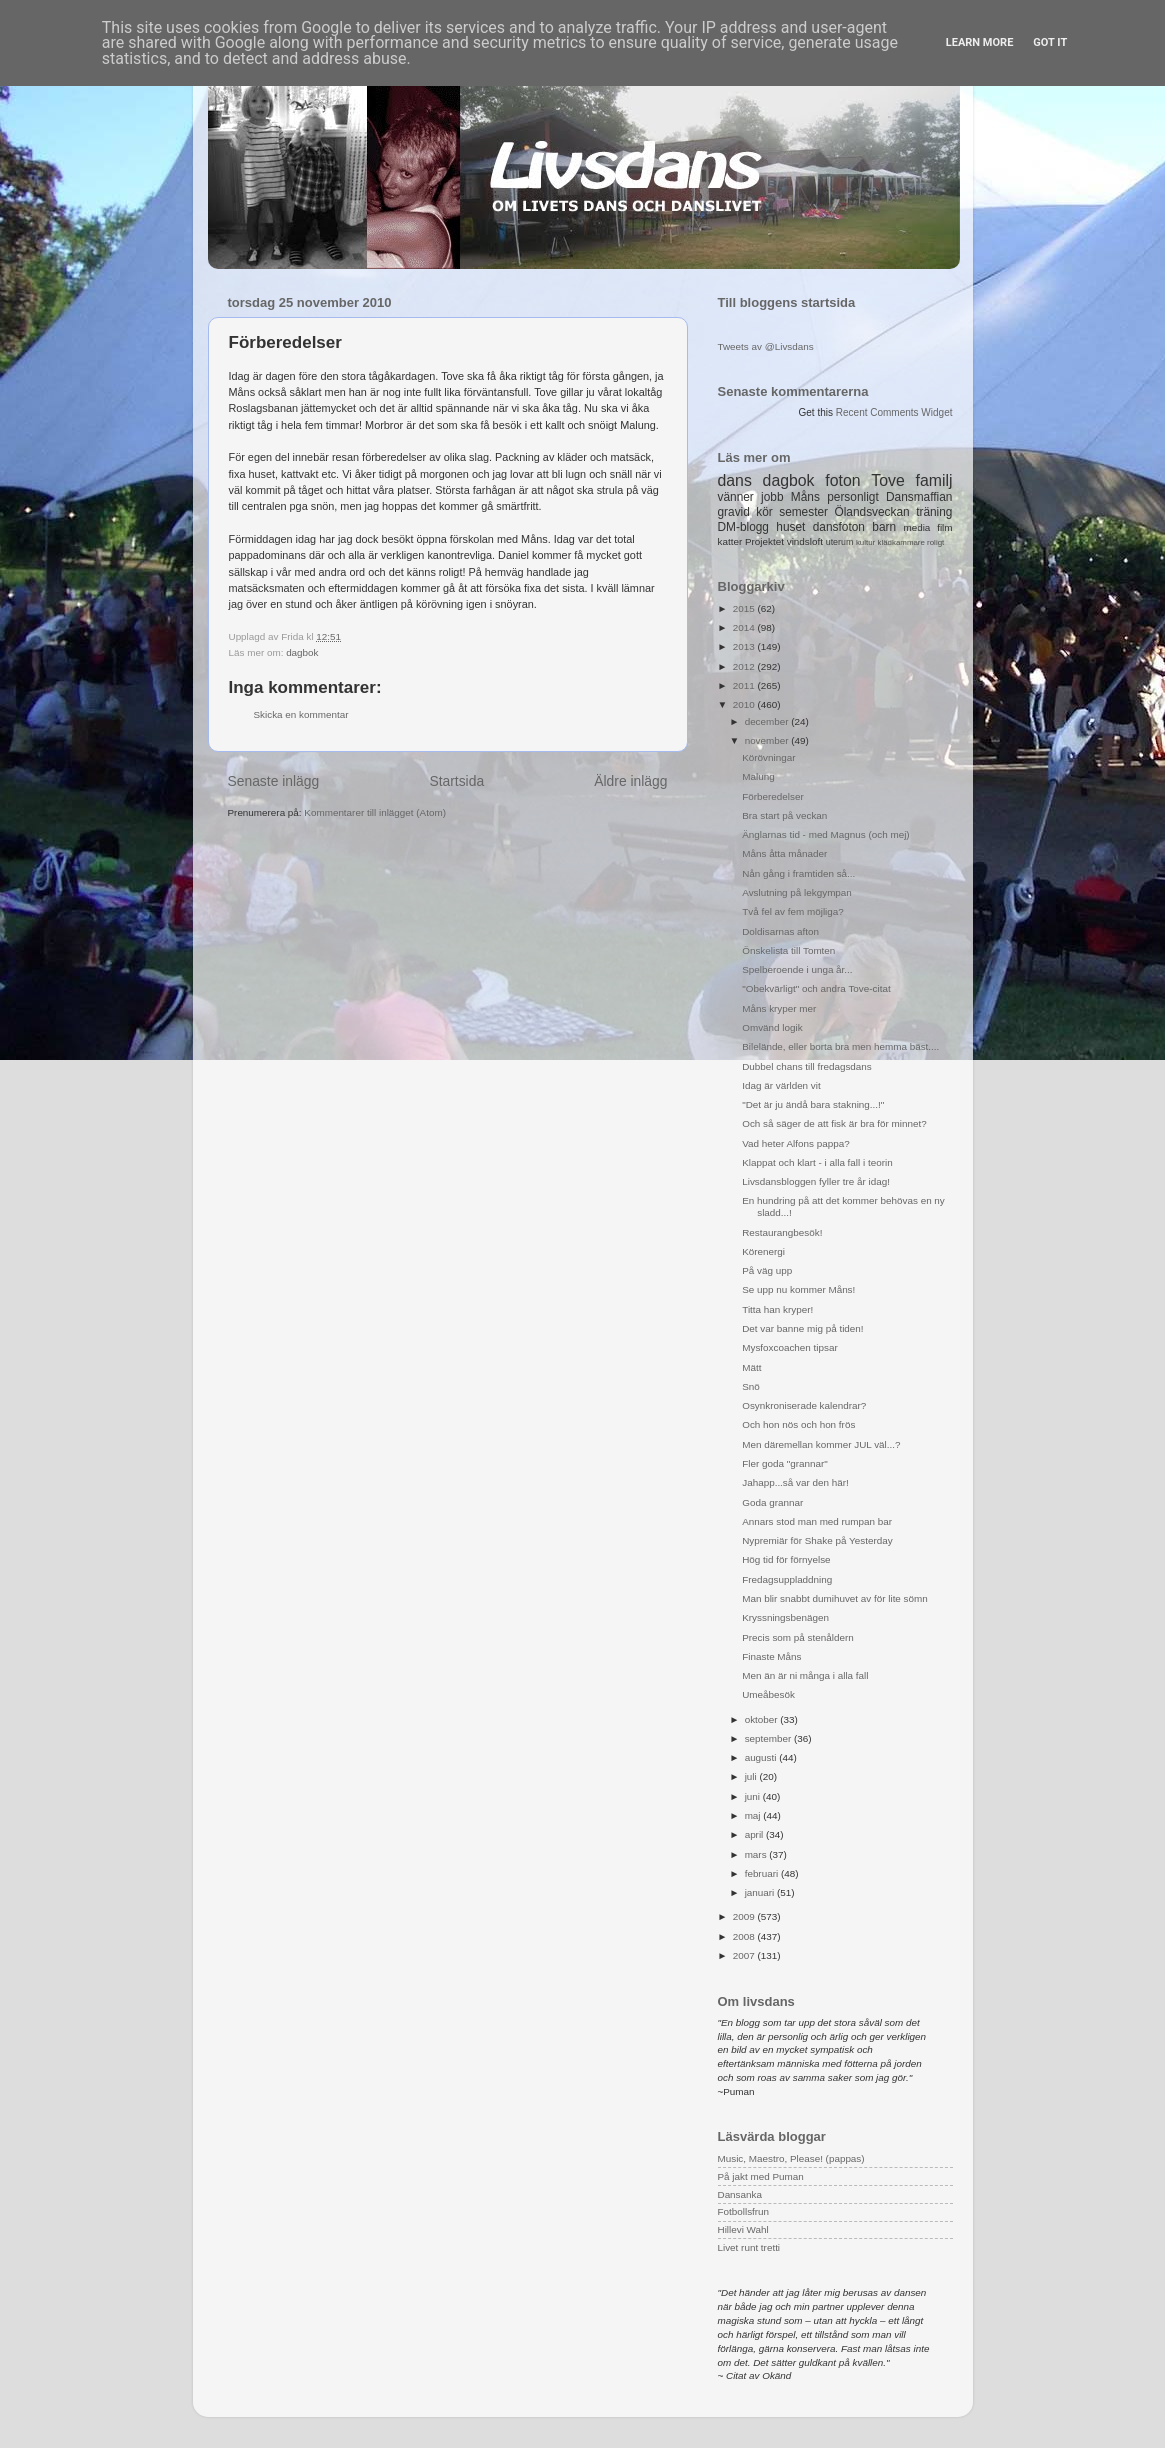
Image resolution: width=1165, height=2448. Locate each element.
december (768, 721)
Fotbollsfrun (744, 2211)
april (755, 1834)
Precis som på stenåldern (797, 1637)
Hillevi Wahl (743, 2229)
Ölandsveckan (871, 512)
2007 (745, 1955)
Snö (751, 1386)
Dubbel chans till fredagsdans (807, 1066)
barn (884, 527)
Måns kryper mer (779, 1008)
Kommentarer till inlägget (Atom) (375, 812)
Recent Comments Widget (894, 412)
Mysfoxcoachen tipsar (790, 1347)
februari (763, 1873)
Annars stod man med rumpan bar (817, 1521)
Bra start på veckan (784, 815)
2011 (745, 685)
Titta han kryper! (777, 1309)
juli (752, 1776)
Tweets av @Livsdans (766, 346)
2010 (745, 704)
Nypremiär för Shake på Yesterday (817, 1540)
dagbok (302, 652)
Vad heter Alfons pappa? (795, 1143)
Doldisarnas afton (780, 931)
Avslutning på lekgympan (797, 892)
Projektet (764, 541)
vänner (736, 497)
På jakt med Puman (761, 2176)
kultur (865, 542)
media (916, 527)
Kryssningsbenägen (785, 1617)
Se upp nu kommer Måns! (798, 1289)
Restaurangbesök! (782, 1232)
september (769, 1738)
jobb (772, 497)
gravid (734, 512)
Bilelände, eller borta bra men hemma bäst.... (840, 1046)
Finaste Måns (771, 1656)
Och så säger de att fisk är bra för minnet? (834, 1123)
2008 (745, 1936)
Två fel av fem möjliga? (793, 911)
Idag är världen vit (781, 1085)
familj (934, 480)
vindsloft (805, 541)
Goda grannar (772, 1502)
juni (754, 1796)
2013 (745, 646)
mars (757, 1854)
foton (842, 480)
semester (803, 512)
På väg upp (767, 1270)
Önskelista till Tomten (788, 950)
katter (730, 541)
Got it (1050, 42)
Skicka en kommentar (301, 714)
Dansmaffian (919, 497)
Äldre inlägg (630, 781)
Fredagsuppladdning (787, 1579)
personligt (853, 497)
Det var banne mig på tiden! (802, 1328)
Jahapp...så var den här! (795, 1482)
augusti (762, 1757)
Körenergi (763, 1251)
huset (790, 527)
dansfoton (839, 527)
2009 (745, 1916)
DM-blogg (743, 527)
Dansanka (740, 2194)
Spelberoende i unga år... (797, 969)
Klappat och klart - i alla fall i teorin (817, 1162)
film (944, 527)
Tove (887, 480)
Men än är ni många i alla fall (805, 1675)
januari (761, 1892)
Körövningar (768, 757)
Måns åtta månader (784, 853)
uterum (840, 542)
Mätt (751, 1367)
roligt (935, 542)
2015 (745, 608)
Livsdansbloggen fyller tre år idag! (816, 1181)
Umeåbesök (768, 1694)
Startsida (456, 781)
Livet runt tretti (749, 2247)
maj (754, 1815)
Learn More (980, 42)
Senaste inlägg (274, 781)
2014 (745, 627)
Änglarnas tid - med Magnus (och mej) (825, 834)
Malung (758, 776)
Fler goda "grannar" (785, 1463)
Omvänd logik (772, 1027)
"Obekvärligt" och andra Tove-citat (816, 988)
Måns (805, 497)
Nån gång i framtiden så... (798, 873)
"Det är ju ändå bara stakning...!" (813, 1104)
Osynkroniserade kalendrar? (804, 1405)
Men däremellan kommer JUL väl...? (821, 1444)
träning (934, 512)
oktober (763, 1719)
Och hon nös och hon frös (798, 1424)
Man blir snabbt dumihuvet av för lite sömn (835, 1598)
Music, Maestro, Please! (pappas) (791, 2158)
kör (764, 512)
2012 (745, 666)
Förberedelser (772, 796)
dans (735, 480)
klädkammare (900, 542)
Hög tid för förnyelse (786, 1559)
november (768, 740)
